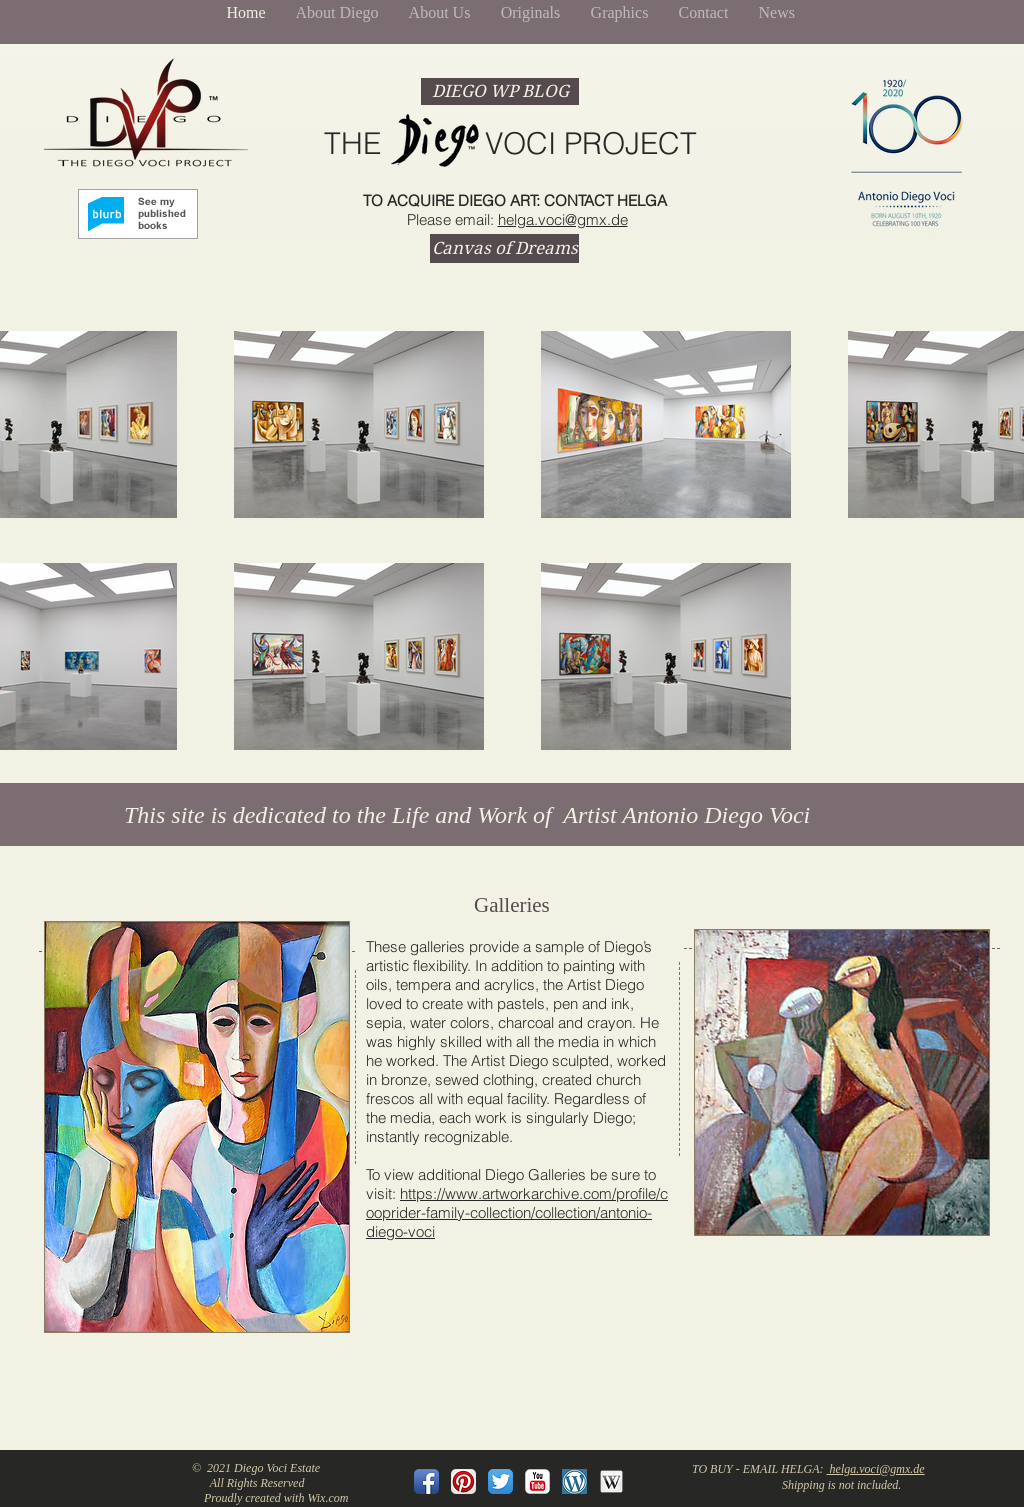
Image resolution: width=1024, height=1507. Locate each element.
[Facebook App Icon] (426, 1481)
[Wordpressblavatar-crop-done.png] (574, 1481)
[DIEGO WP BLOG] (500, 91)
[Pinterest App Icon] (463, 1481)
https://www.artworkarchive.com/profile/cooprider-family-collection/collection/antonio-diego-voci (517, 1212)
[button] (197, 1127)
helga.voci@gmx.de (563, 219)
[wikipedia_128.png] (611, 1481)
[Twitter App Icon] (500, 1481)
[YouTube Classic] (537, 1481)
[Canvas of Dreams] (504, 248)
